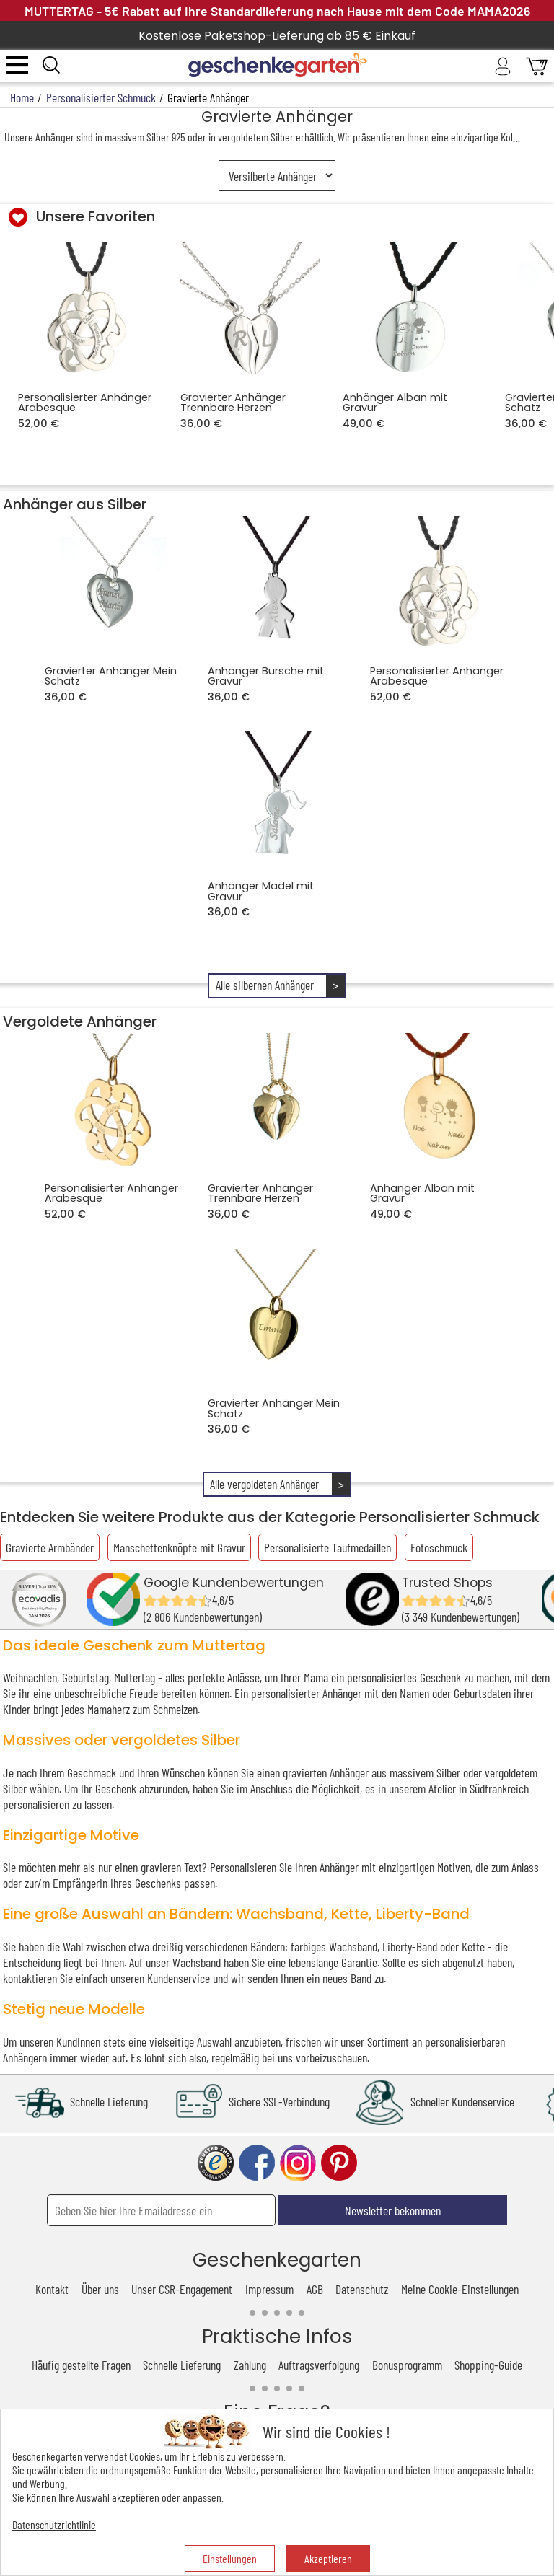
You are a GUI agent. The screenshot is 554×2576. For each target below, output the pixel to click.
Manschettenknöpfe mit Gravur (179, 1547)
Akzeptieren (328, 2558)
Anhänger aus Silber (74, 504)
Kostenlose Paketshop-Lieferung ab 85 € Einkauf (277, 35)
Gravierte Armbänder (50, 1547)
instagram (298, 2163)
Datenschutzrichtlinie (54, 2524)
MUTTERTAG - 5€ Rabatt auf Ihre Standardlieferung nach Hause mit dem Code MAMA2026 (277, 11)
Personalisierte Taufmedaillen (327, 1547)
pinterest (339, 2163)
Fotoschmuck (438, 1547)
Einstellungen (230, 2558)
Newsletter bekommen (393, 2210)
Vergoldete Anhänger (80, 1021)
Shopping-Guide (488, 2365)
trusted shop (216, 2163)
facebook (257, 2163)
